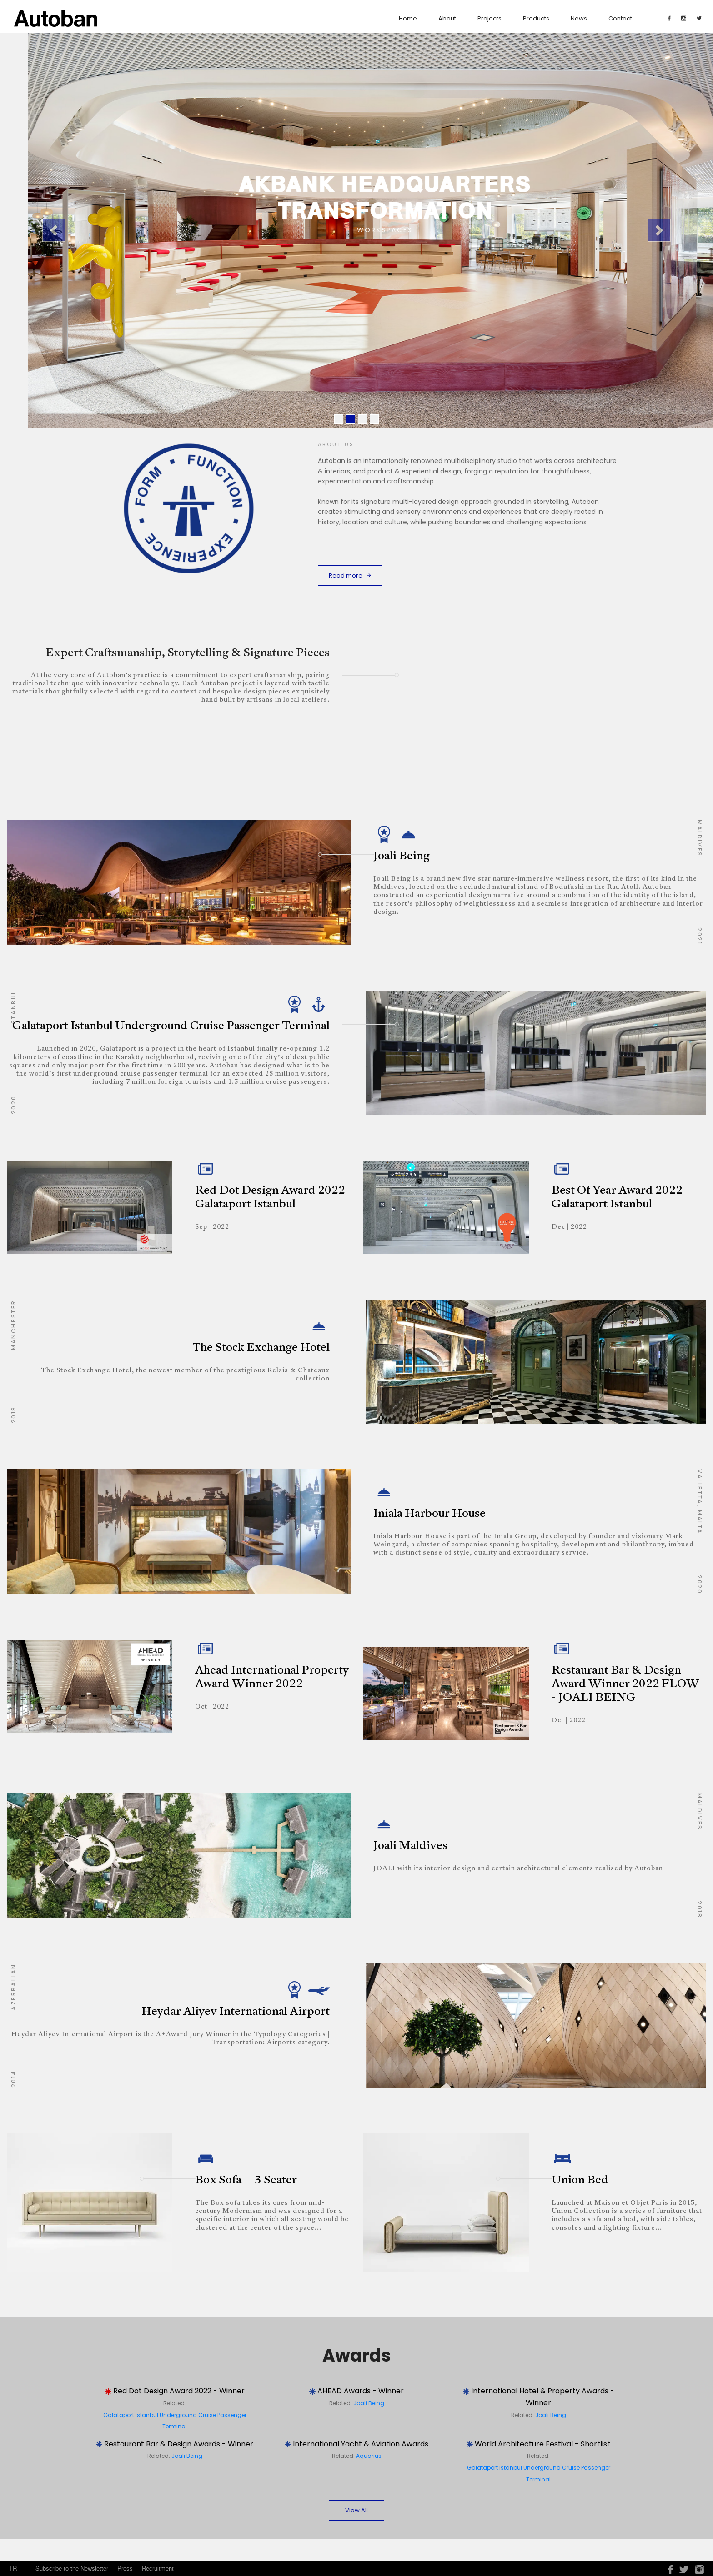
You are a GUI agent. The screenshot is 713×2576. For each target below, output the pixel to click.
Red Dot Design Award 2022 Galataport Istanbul (270, 1197)
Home (408, 18)
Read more (350, 575)
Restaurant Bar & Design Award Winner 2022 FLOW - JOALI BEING (625, 1684)
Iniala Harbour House (429, 1514)
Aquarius (369, 2456)
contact (620, 18)
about (447, 18)
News (579, 18)
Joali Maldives (410, 1846)
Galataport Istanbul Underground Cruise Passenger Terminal (171, 1026)
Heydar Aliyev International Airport (235, 2012)
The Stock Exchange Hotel (261, 1348)
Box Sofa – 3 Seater (246, 2180)
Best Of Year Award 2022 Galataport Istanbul (617, 1197)
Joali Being (401, 856)
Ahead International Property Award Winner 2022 (272, 1677)
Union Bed (580, 2180)
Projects (489, 18)
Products (536, 18)
